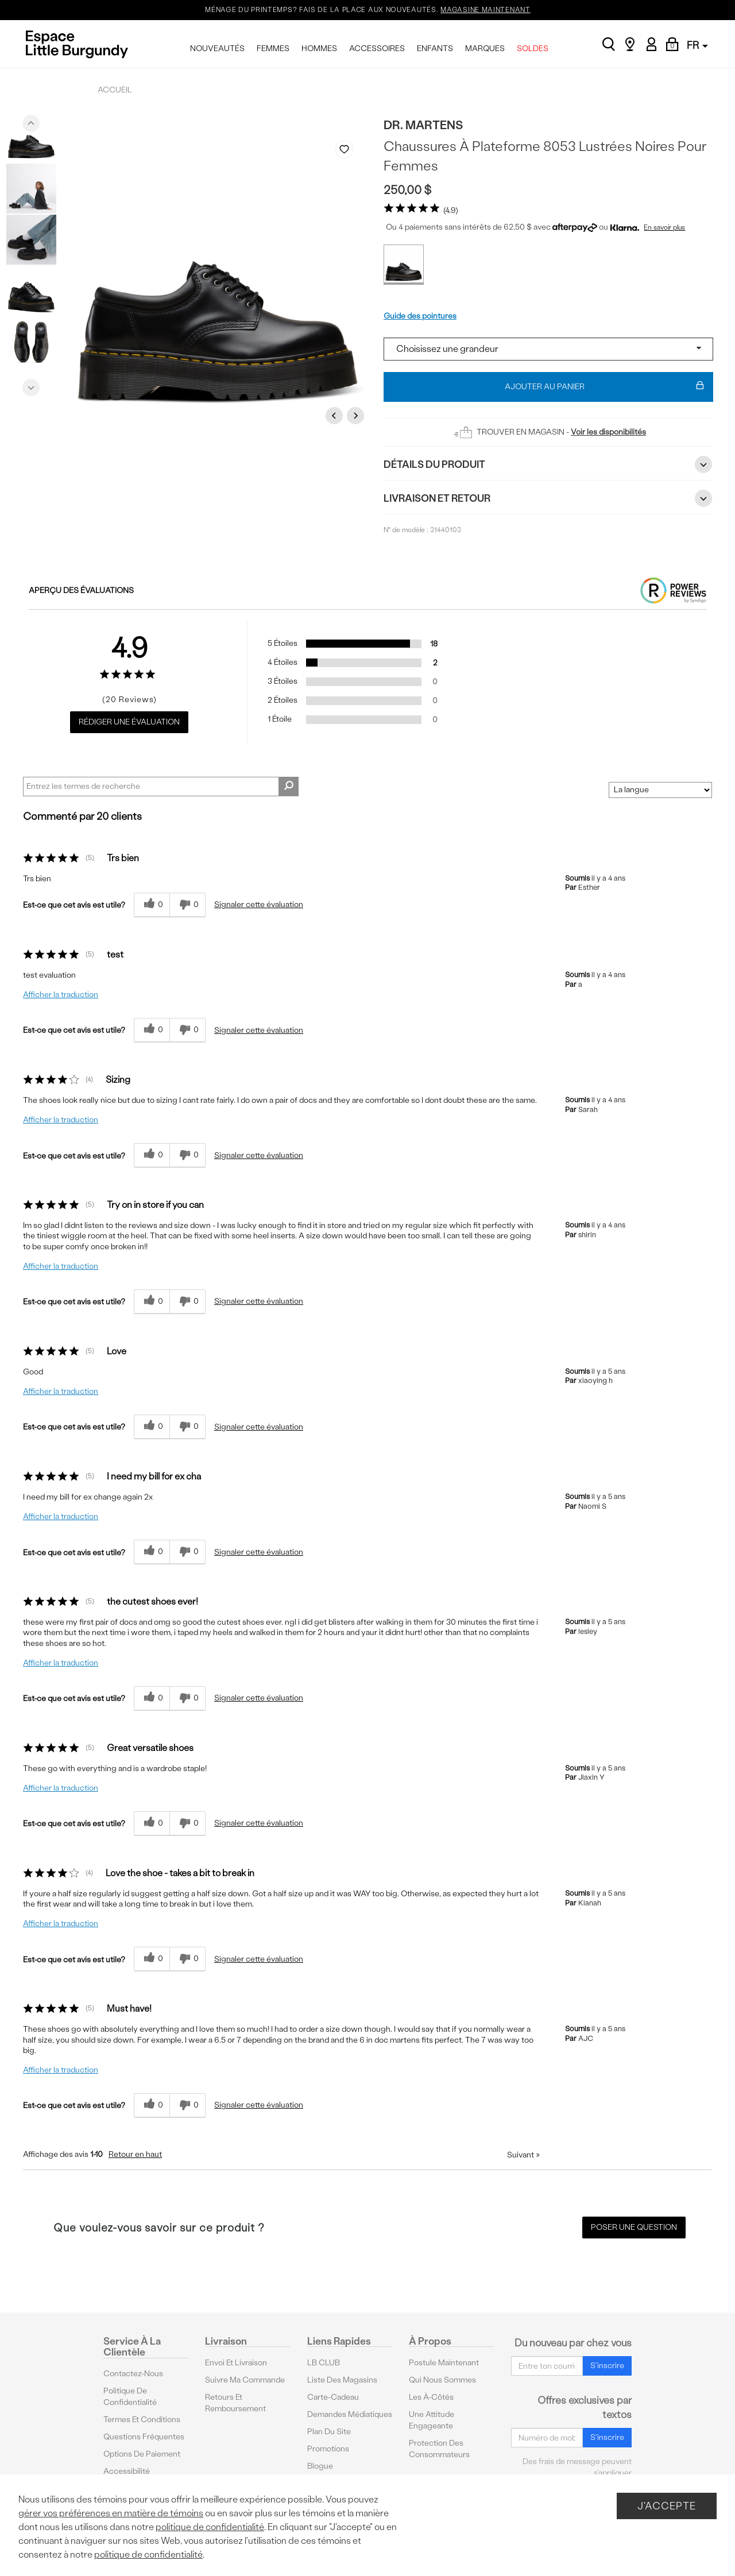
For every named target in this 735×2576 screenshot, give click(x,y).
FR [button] (697, 45)
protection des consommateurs (439, 2448)
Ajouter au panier (605, 387)
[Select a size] (548, 349)
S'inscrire (607, 2365)
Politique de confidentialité (130, 2396)
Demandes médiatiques (349, 2414)
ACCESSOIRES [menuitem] (377, 48)
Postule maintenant (444, 2363)
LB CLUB (323, 2363)
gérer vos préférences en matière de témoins (110, 2513)
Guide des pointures (420, 316)
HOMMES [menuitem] (319, 48)
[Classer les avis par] (660, 790)
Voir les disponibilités (608, 432)
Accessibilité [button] (126, 2471)
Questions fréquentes (143, 2437)
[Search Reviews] (161, 786)
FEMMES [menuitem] (273, 48)
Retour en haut (135, 2154)
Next (31, 384)
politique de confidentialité (210, 2526)
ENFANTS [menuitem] (435, 48)
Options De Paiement (141, 2454)
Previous (31, 120)
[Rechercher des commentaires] (288, 786)
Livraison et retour (548, 498)
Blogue (320, 2466)
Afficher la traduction (60, 995)
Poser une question (634, 2227)
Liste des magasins (342, 2380)
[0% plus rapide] (187, 905)
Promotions (328, 2449)
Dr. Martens (423, 125)
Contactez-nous (133, 2374)
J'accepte (666, 2506)
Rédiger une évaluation (129, 722)
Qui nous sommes (442, 2380)
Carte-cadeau (333, 2397)
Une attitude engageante (431, 2420)
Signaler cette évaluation (258, 904)
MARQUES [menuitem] (485, 48)
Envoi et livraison (236, 2363)
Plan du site (329, 2431)
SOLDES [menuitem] (532, 48)
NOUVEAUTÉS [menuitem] (217, 48)
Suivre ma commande (245, 2380)
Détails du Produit (548, 464)
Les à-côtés (431, 2397)
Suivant (523, 2155)
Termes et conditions (141, 2419)
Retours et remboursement (235, 2403)
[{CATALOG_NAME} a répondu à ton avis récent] (151, 905)
